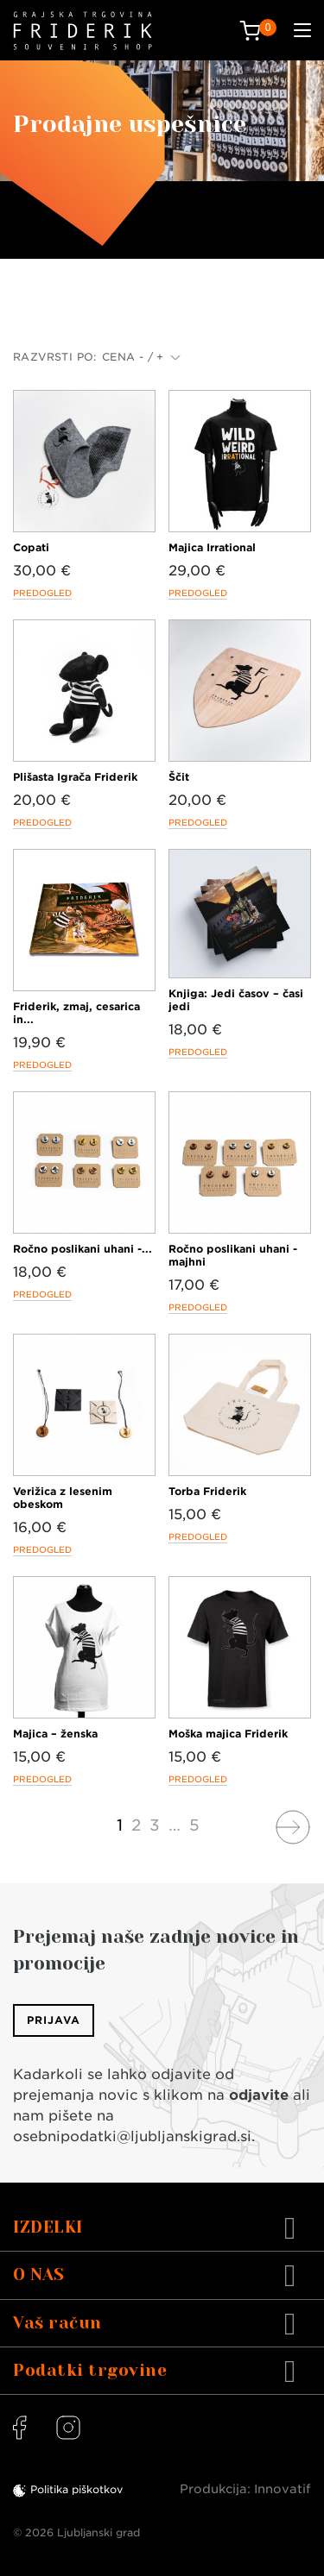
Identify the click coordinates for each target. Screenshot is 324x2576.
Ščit (178, 776)
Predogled (42, 592)
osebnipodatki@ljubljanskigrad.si (132, 2136)
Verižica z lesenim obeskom (62, 1498)
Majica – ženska (55, 1733)
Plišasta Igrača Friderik (75, 776)
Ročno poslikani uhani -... (82, 1248)
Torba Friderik (207, 1491)
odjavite (259, 2095)
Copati (31, 547)
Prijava (53, 2020)
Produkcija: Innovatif (245, 2489)
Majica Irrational (212, 547)
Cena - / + (141, 356)
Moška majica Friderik (228, 1733)
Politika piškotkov (76, 2489)
